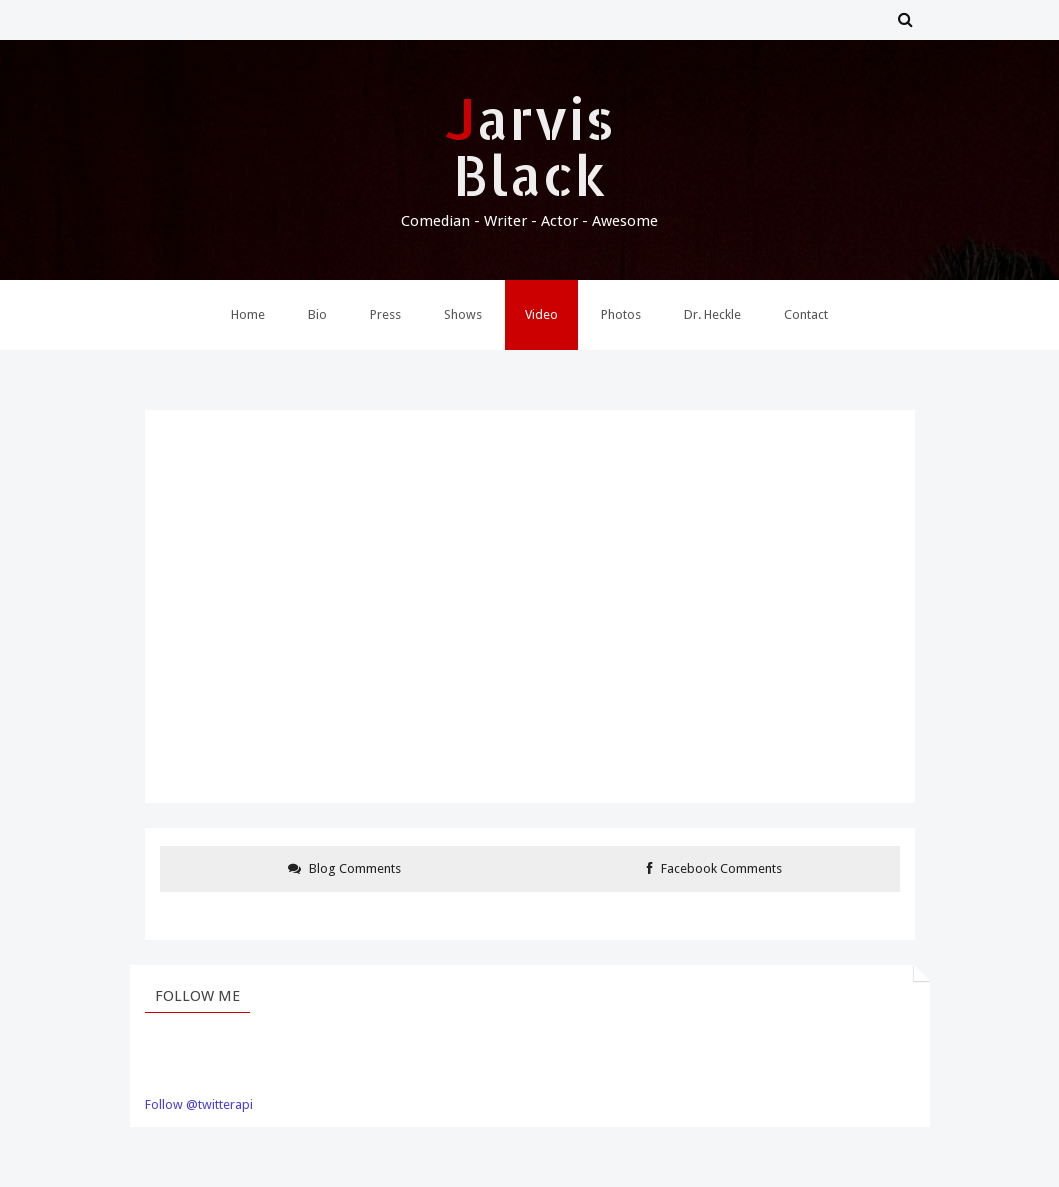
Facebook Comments (714, 868)
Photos (621, 314)
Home (248, 314)
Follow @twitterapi (199, 1104)
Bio (317, 314)
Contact (806, 314)
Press (385, 314)
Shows (463, 314)
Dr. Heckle (712, 314)
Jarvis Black (530, 146)
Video (541, 314)
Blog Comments (344, 868)
